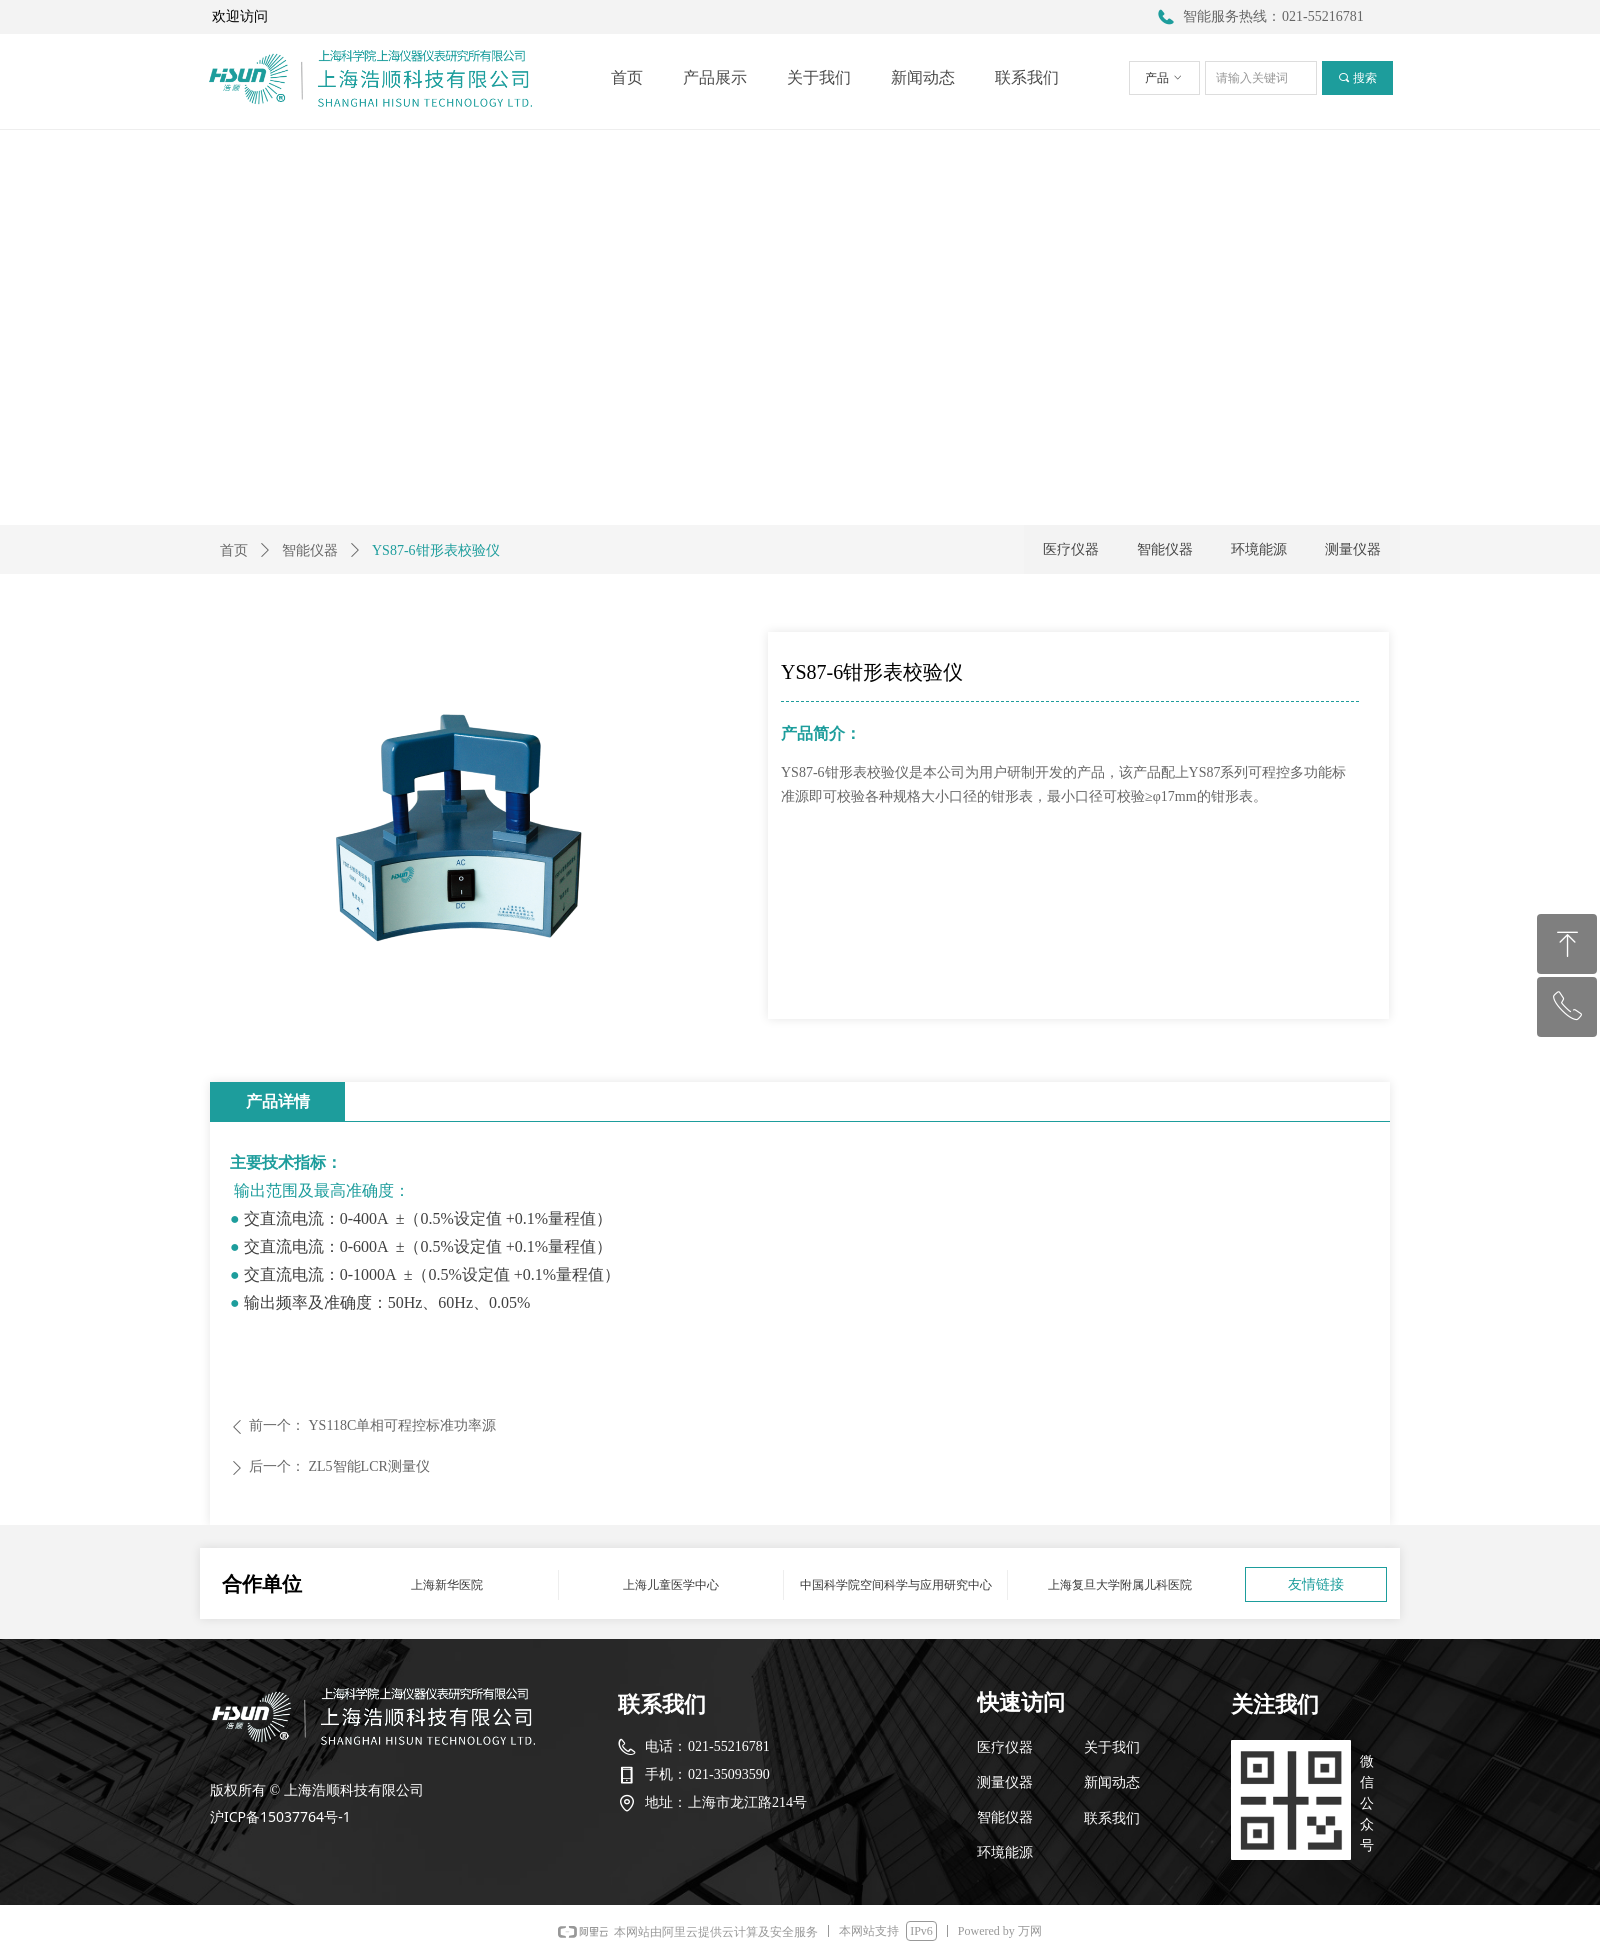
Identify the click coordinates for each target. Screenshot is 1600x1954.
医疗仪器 (1071, 549)
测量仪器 (1353, 549)
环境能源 (1259, 549)
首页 (234, 550)
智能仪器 (310, 550)
